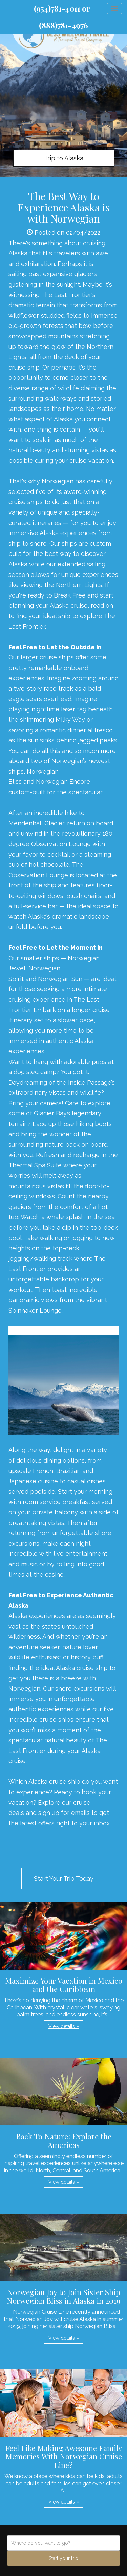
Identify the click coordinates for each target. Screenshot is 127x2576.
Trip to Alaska (63, 158)
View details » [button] (63, 2026)
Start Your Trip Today (63, 1878)
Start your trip (63, 2558)
